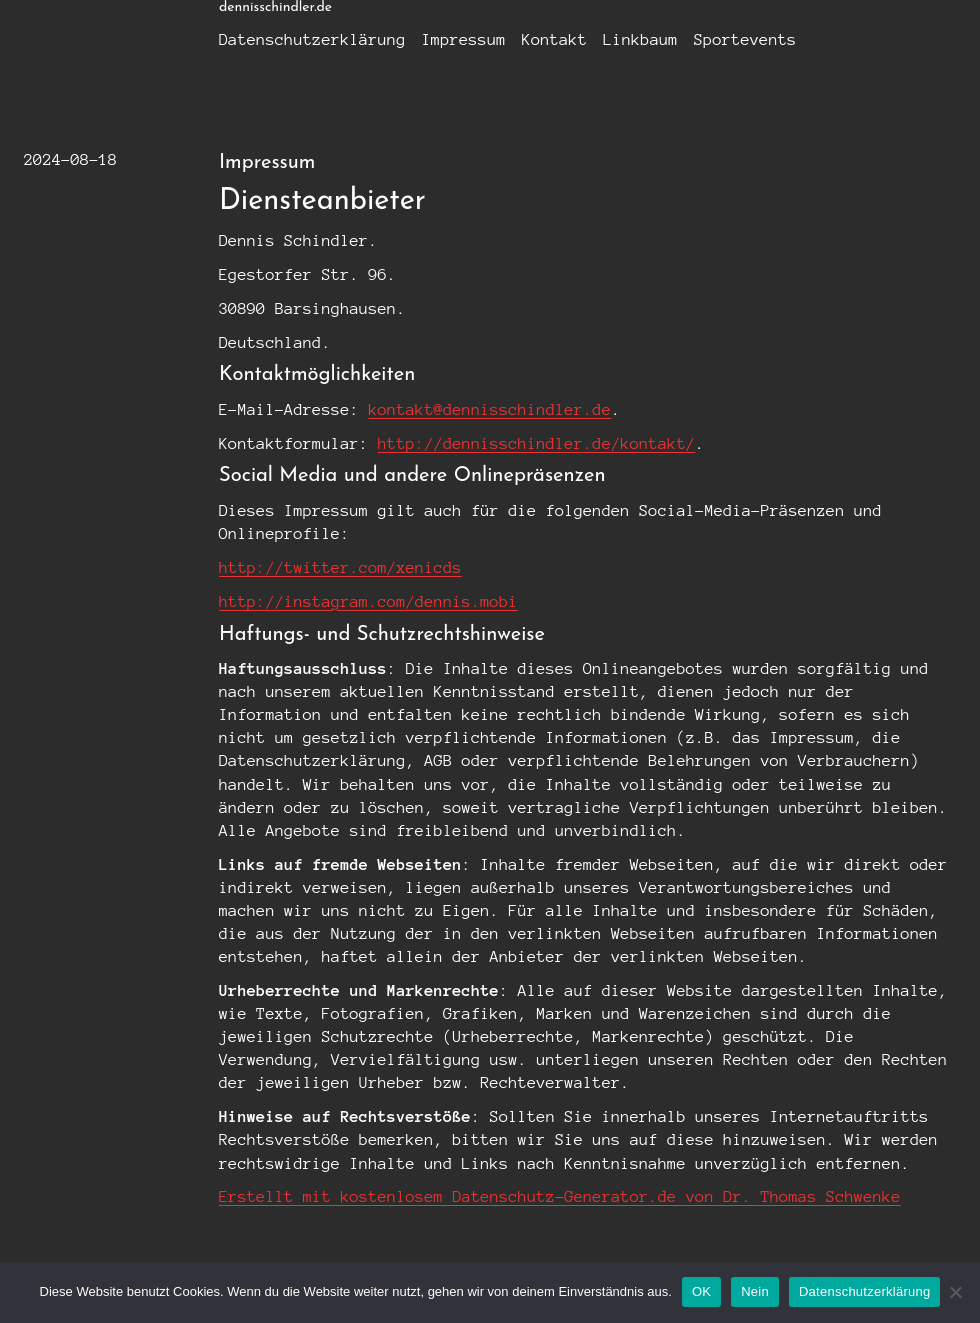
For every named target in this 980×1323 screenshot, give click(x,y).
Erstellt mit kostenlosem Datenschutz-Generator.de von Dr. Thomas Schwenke (560, 1196)
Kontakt (554, 39)
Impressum (464, 39)
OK (701, 1291)
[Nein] (955, 1292)
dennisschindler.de (275, 7)
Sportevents (745, 39)
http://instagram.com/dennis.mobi (368, 601)
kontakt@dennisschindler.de (489, 409)
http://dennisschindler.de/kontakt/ (537, 443)
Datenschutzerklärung (312, 39)
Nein (755, 1291)
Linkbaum (640, 39)
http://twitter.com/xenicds (340, 567)
